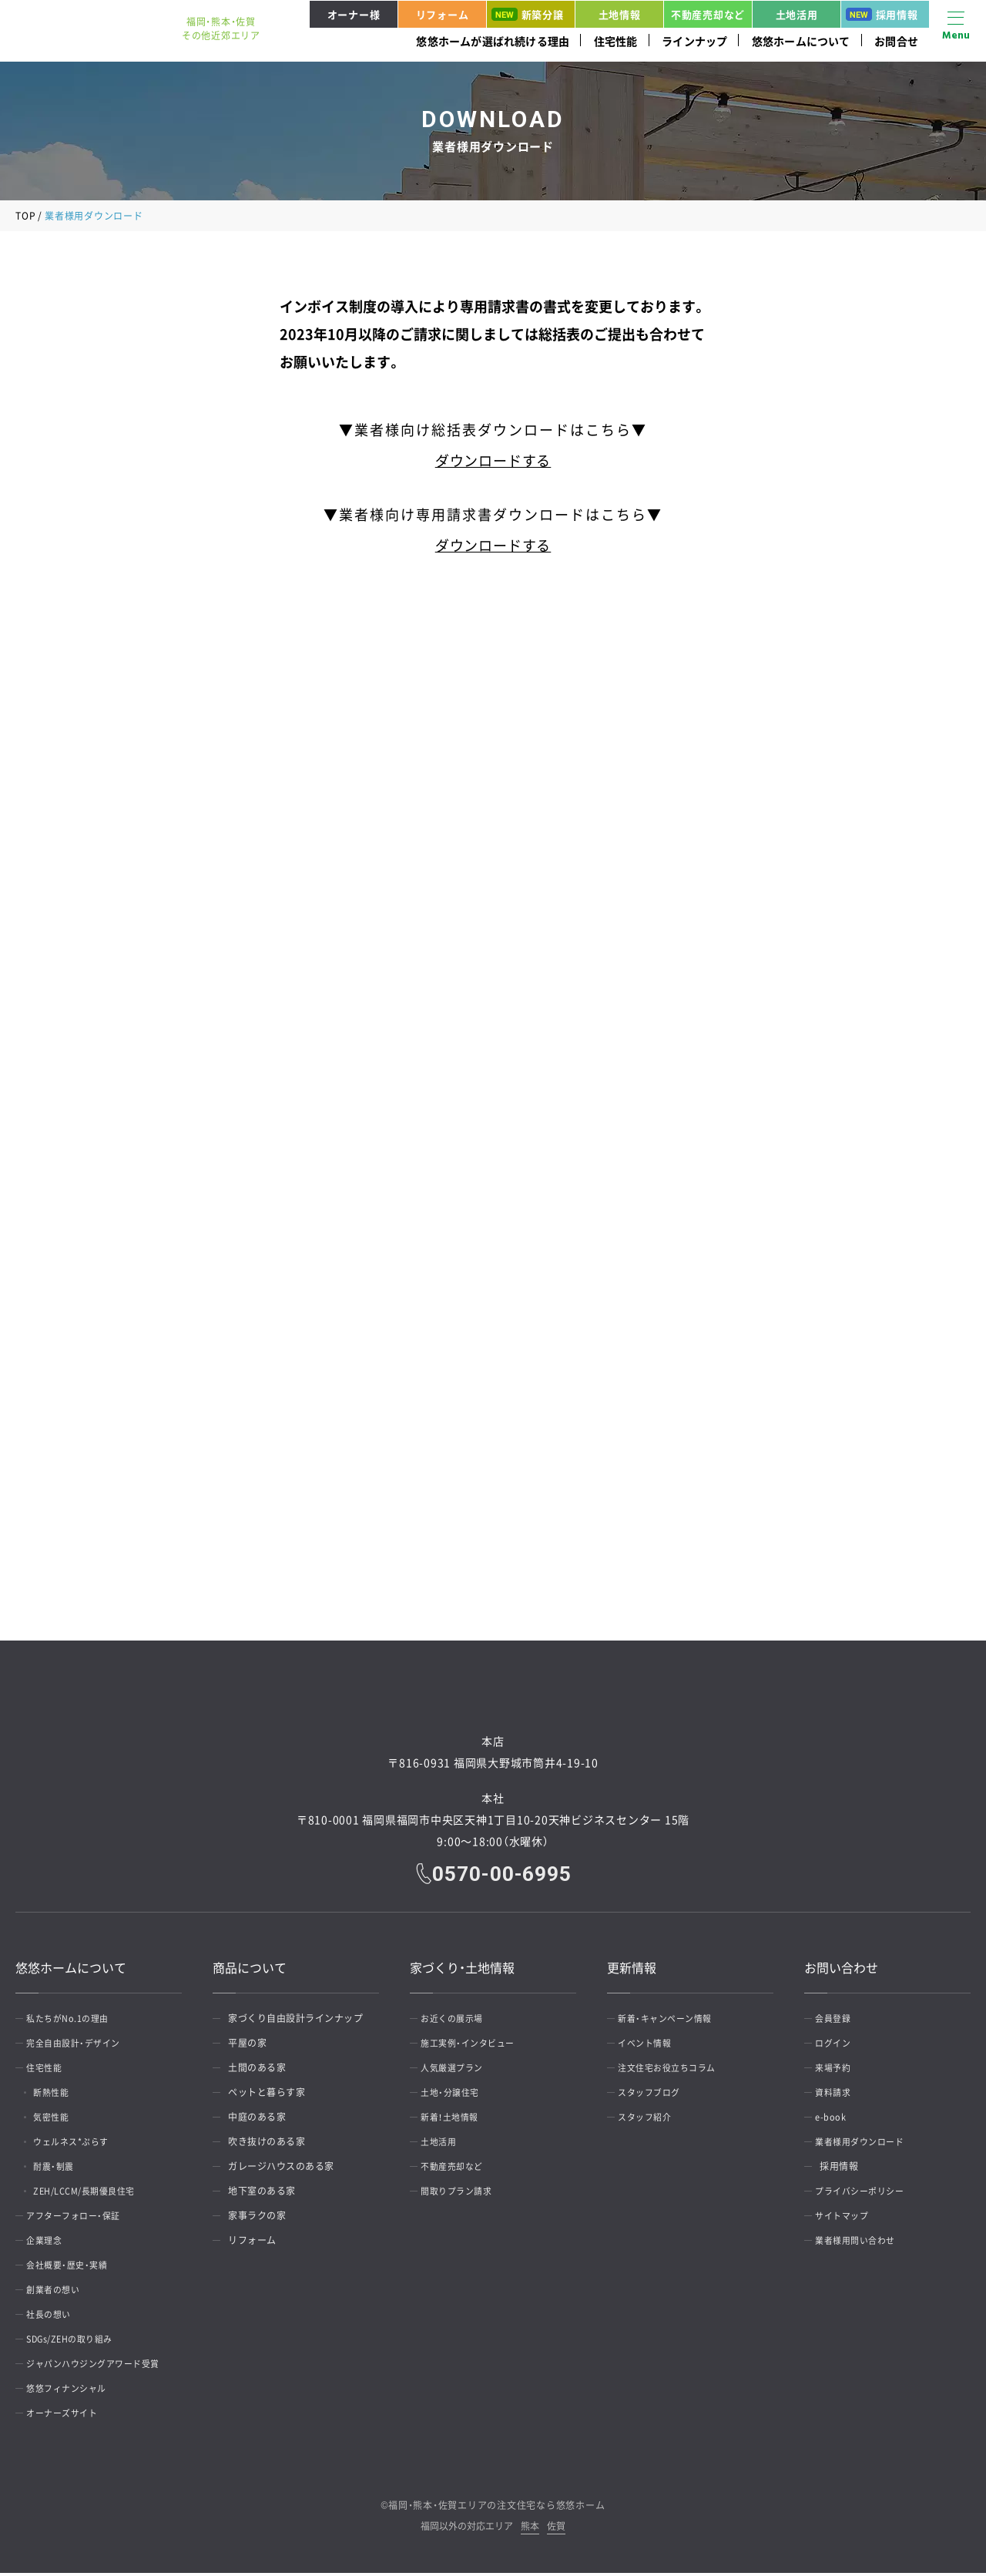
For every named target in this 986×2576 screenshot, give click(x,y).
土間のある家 (257, 2070)
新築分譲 (527, 14)
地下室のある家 (262, 2194)
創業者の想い (60, 2292)
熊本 (530, 2530)
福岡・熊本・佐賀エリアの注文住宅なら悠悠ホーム (496, 2508)
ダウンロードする (493, 460)
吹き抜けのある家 (266, 2144)
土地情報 (620, 14)
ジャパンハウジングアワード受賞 (103, 2366)
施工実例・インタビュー (476, 2046)
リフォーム (442, 14)
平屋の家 (247, 2046)
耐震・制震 (64, 2169)
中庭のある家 (257, 2120)
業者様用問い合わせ (863, 2243)
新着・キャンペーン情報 (673, 2021)
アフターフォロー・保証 (81, 2218)
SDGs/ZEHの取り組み (78, 2342)
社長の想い (55, 2317)
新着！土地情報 (456, 2120)
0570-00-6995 (503, 1875)
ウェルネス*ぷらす (83, 2144)
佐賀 (556, 2530)
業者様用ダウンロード (868, 2144)
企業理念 (50, 2243)
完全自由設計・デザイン (81, 2046)
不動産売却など (708, 14)
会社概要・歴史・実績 (74, 2268)
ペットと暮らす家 (266, 2095)
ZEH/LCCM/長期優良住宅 (98, 2194)
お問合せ (896, 40)
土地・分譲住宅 (456, 2095)
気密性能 (61, 2120)
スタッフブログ (656, 2095)
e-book (836, 2120)
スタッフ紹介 (651, 2120)
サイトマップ (848, 2218)
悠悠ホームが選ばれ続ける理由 (492, 40)
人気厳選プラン (459, 2070)
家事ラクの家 (257, 2218)
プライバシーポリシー (868, 2194)
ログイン (839, 2046)
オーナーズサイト (69, 2416)
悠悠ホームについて (801, 40)
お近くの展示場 (459, 2021)
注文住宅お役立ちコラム (675, 2070)
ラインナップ (694, 40)
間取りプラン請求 (463, 2194)
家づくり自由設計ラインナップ (295, 2021)
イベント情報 (651, 2046)
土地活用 (797, 14)
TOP (25, 216)
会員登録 (839, 2021)
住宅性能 (616, 40)
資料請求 (839, 2095)
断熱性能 (61, 2095)
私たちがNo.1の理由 (75, 2021)
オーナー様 (354, 14)
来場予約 (839, 2070)
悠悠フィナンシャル (74, 2391)
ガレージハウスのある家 (281, 2169)
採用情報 (882, 14)
